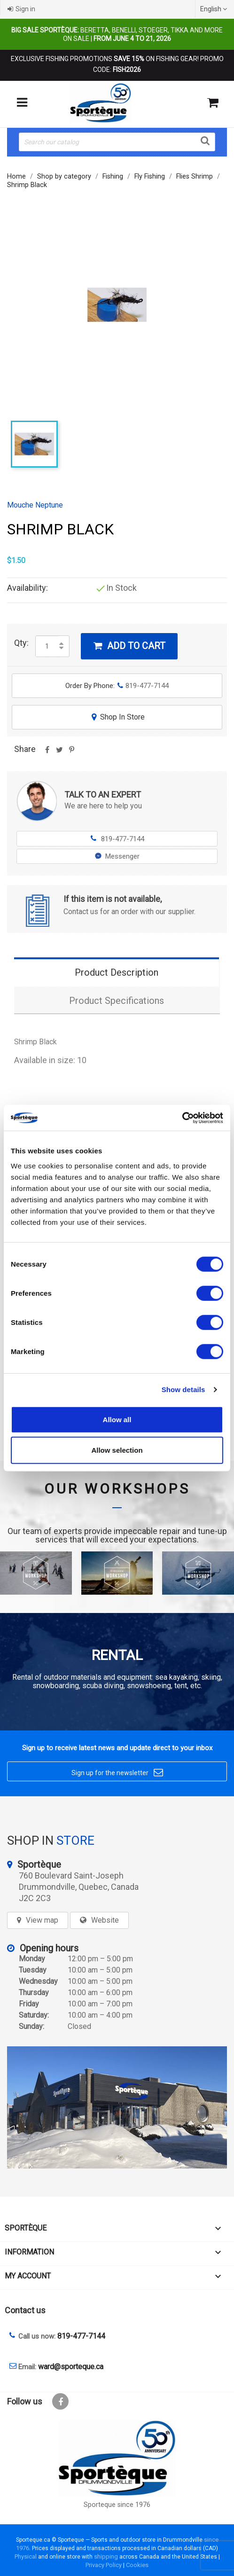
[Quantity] (47, 646)
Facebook (60, 2401)
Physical (26, 2556)
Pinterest (71, 753)
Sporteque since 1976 (117, 2505)
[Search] (117, 142)
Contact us (25, 2310)
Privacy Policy (104, 2564)
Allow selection (116, 1450)
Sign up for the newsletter (117, 1772)
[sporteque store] (117, 2107)
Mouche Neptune (35, 505)
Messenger (117, 856)
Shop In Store (117, 717)
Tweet (59, 753)
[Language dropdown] (214, 9)
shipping (106, 2556)
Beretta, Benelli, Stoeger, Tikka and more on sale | (117, 34)
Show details (183, 1390)
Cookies (137, 2564)
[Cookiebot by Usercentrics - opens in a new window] (182, 1118)
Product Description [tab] (116, 972)
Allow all (117, 1419)
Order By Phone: (117, 685)
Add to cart (129, 645)
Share (47, 753)
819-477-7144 (117, 838)
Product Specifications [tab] (116, 1000)
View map (42, 1920)
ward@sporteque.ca (70, 2366)
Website (105, 1920)
